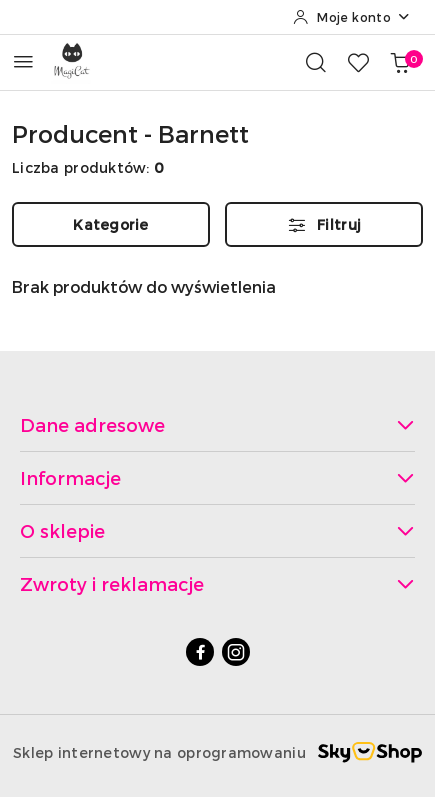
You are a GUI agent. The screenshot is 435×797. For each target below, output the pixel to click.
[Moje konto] (352, 17)
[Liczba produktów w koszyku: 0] (400, 62)
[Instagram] (236, 652)
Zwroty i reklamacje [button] (217, 583)
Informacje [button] (217, 477)
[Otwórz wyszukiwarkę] (316, 62)
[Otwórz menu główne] (23, 61)
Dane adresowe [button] (217, 424)
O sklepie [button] (217, 530)
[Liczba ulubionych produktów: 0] (358, 62)
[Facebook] (200, 652)
